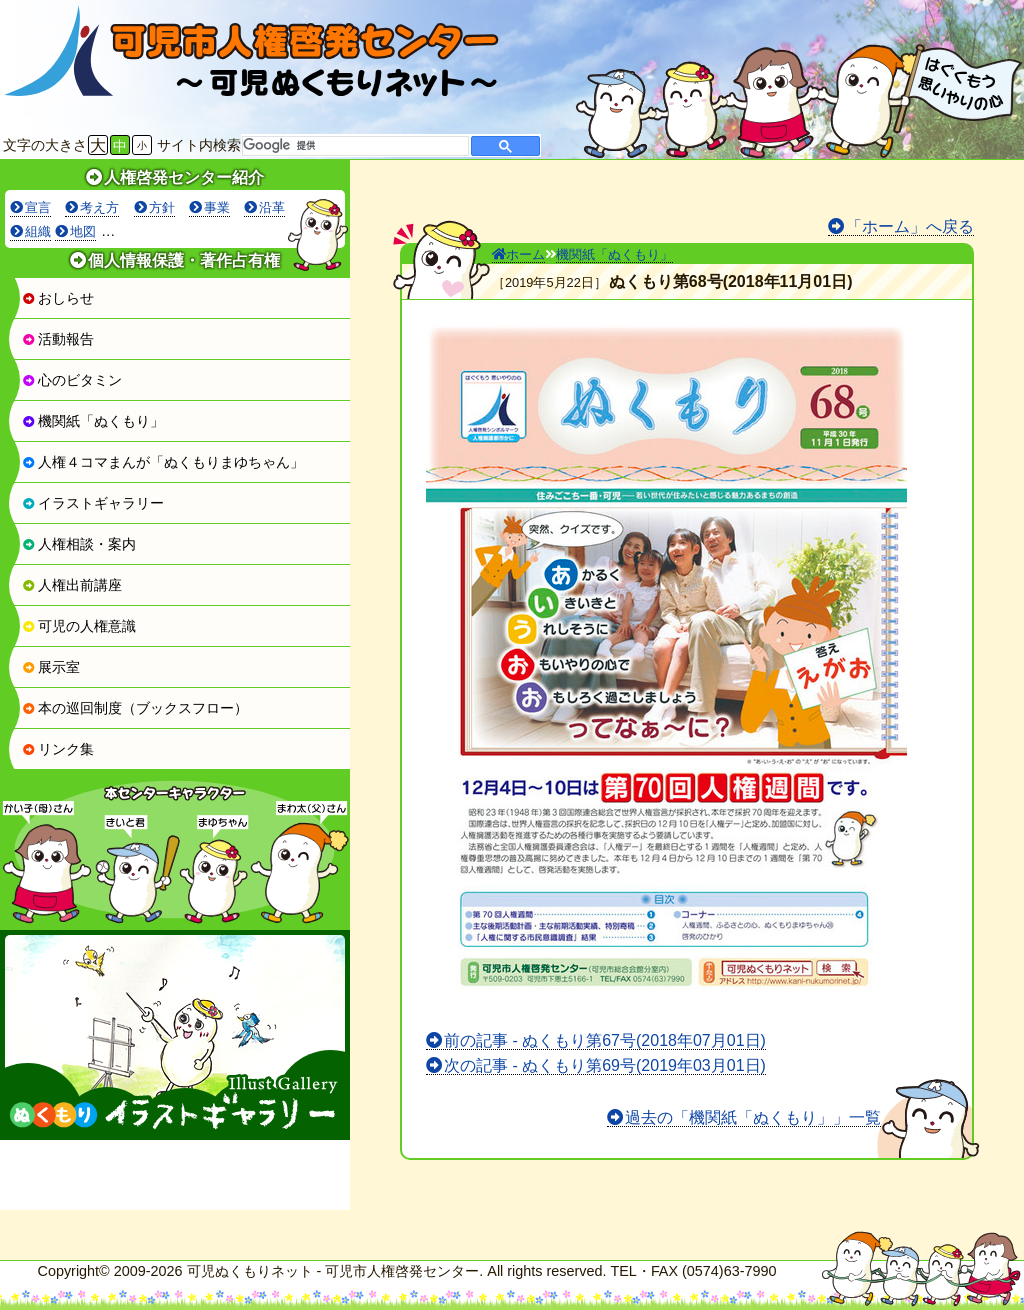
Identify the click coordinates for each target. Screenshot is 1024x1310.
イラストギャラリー (93, 503)
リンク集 (58, 749)
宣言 (38, 207)
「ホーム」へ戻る (910, 226)
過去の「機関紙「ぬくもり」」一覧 (753, 1117)
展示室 (51, 667)
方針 (162, 207)
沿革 (272, 207)
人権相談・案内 (79, 544)
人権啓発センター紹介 (184, 177)
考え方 (99, 207)
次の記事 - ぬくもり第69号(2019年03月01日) (605, 1065)
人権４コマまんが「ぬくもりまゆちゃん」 (163, 462)
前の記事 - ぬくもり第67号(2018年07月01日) (605, 1040)
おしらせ (58, 298)
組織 (38, 231)
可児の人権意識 (79, 626)
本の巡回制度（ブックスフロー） (135, 708)
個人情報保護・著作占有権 (184, 260)
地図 (83, 231)
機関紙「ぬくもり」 (93, 421)
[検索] (353, 146)
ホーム (518, 254)
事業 (217, 207)
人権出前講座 (72, 585)
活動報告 (58, 339)
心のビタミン (72, 380)
